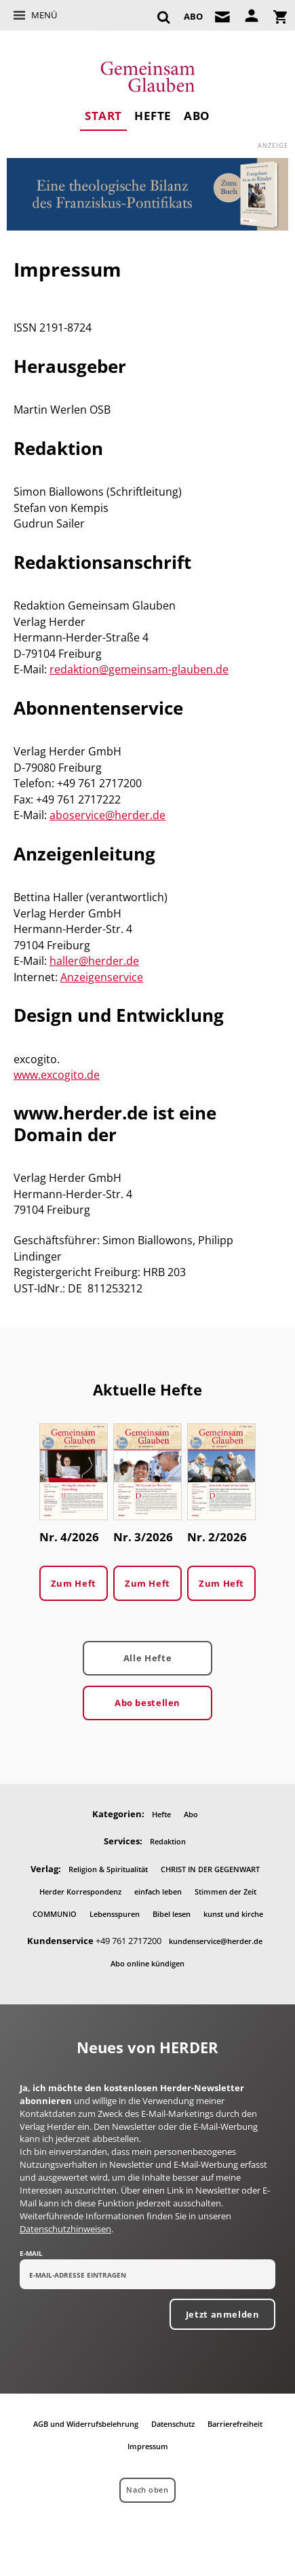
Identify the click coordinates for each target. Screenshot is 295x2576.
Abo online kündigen (147, 1963)
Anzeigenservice (101, 977)
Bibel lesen (172, 1914)
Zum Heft (73, 1583)
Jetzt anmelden (223, 2314)
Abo (197, 115)
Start (103, 115)
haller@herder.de (94, 960)
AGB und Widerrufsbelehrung (85, 2424)
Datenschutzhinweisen (65, 2229)
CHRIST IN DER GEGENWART (210, 1869)
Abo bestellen (147, 1703)
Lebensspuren (115, 1914)
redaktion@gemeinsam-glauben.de (139, 669)
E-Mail (31, 2253)
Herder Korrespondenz (80, 1891)
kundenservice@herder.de (215, 1941)
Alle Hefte (147, 1658)
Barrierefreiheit (235, 2424)
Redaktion (168, 1841)
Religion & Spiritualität (108, 1869)
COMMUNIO (55, 1914)
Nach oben (147, 2489)
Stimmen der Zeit (225, 1891)
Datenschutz (173, 2424)
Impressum (147, 2446)
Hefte (153, 115)
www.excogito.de (57, 1074)
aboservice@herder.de (107, 815)
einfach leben (158, 1891)
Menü (44, 15)
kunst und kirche (233, 1914)
